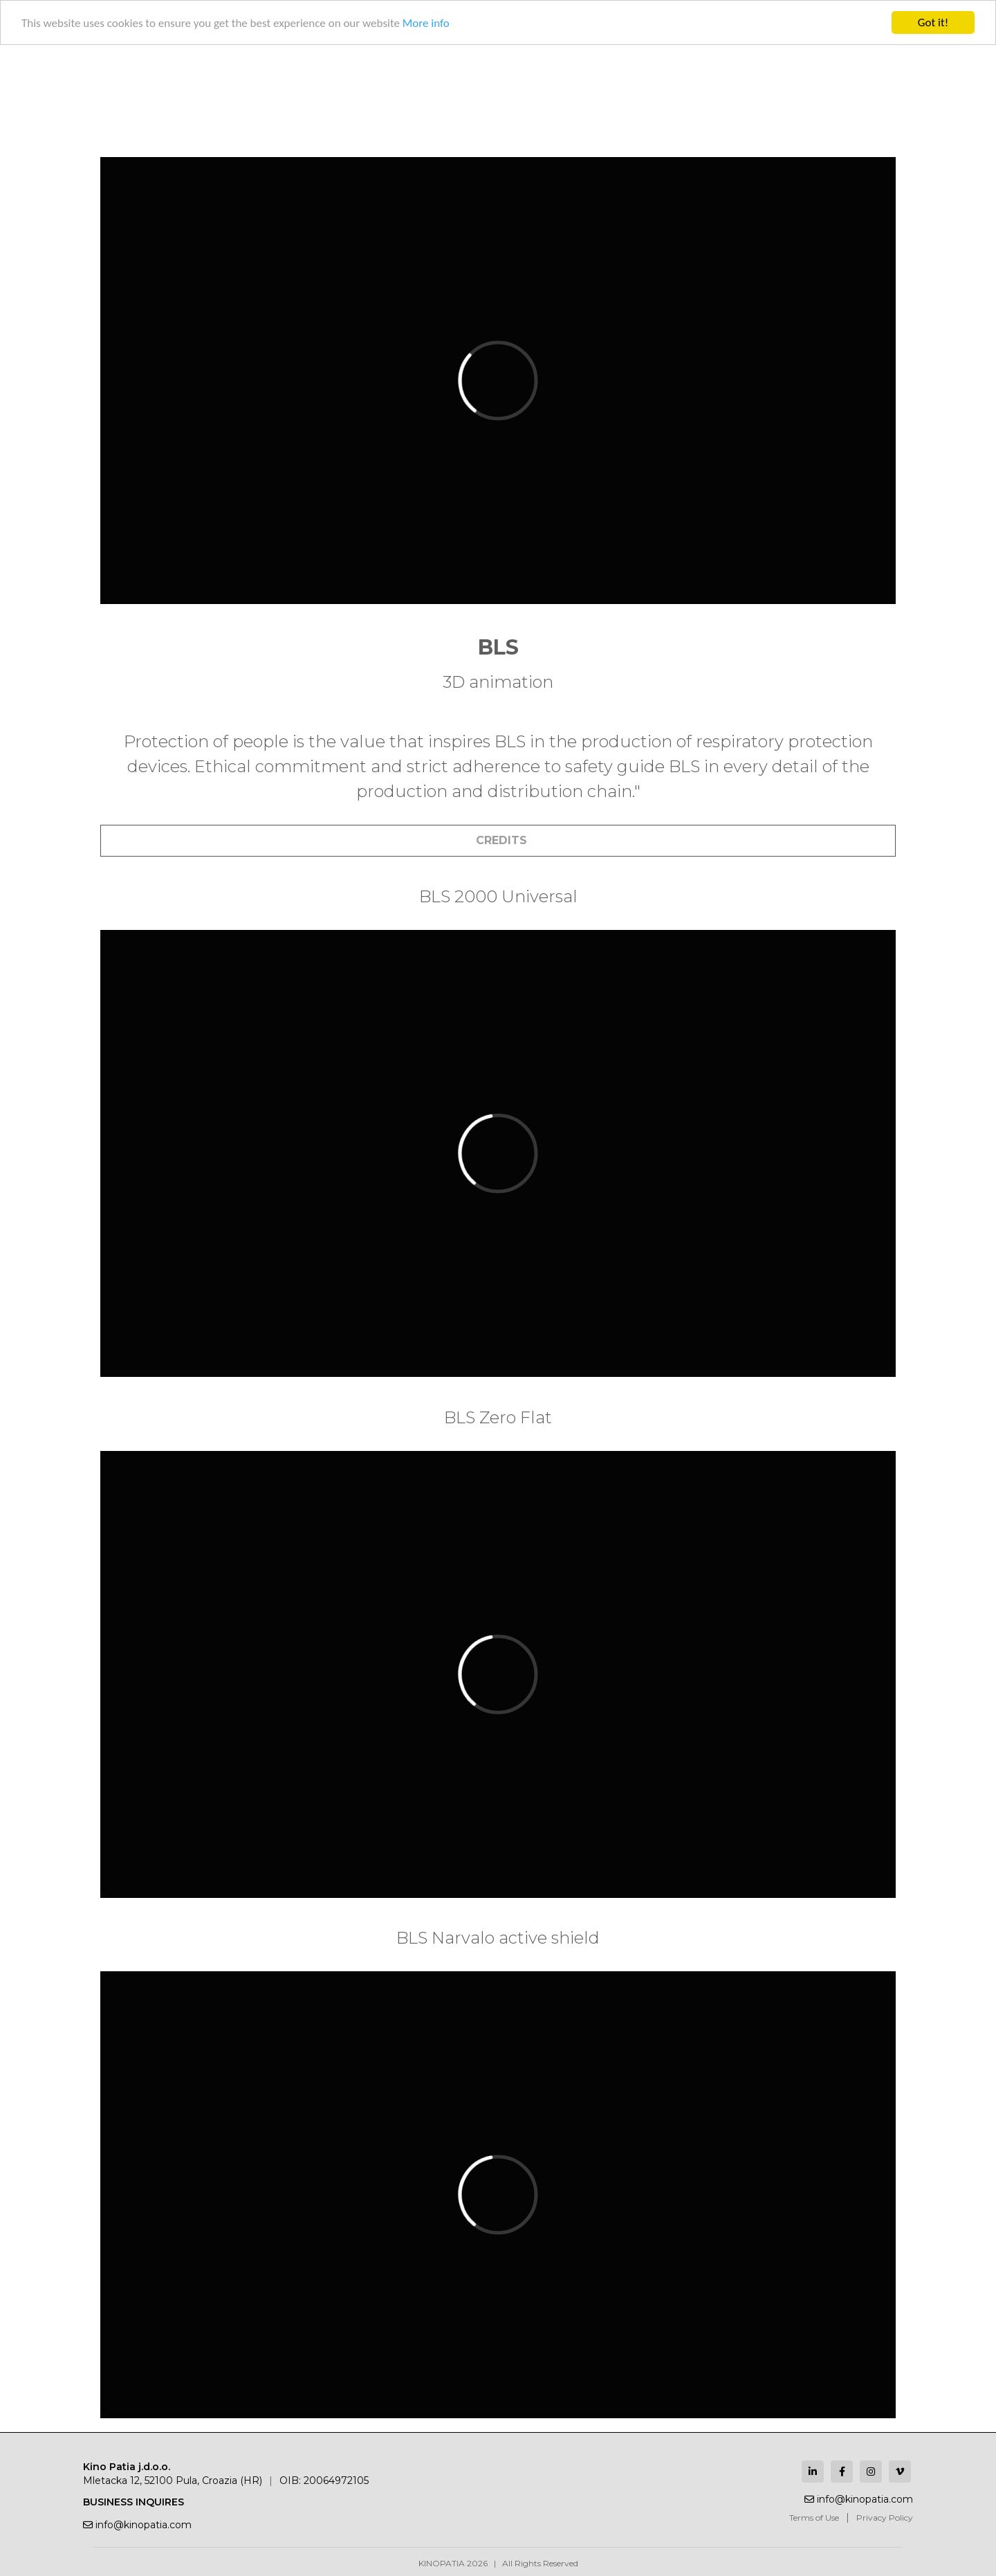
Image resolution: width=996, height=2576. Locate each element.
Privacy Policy (884, 2517)
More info (426, 23)
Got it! (933, 22)
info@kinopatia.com (137, 2525)
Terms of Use (814, 2517)
